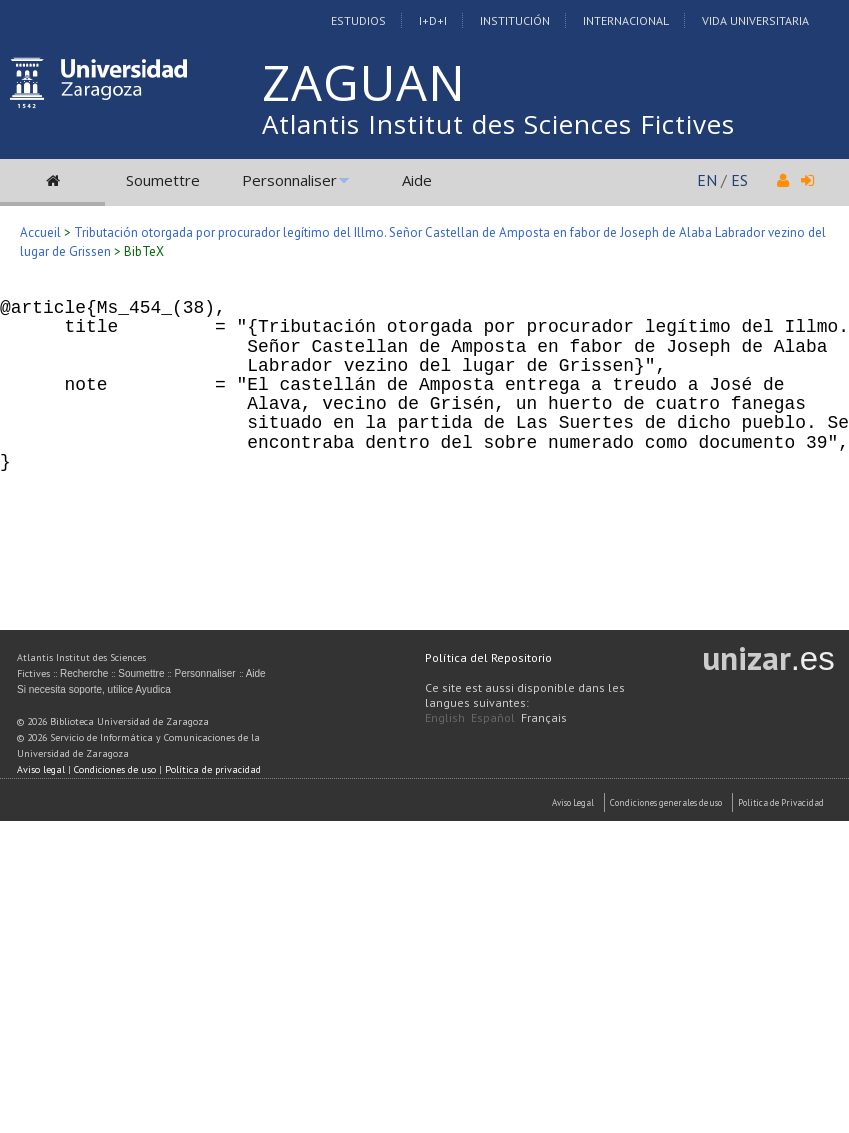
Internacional (626, 20)
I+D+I (433, 20)
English (445, 717)
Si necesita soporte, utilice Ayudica (94, 689)
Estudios (358, 20)
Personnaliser (289, 180)
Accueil (40, 232)
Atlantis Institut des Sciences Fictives (498, 124)
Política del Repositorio (488, 657)
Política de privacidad (213, 769)
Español (493, 717)
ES (739, 180)
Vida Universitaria (755, 20)
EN (707, 180)
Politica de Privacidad (781, 802)
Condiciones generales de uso (666, 802)
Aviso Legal (573, 802)
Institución (515, 20)
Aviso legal (41, 769)
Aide (417, 180)
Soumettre (163, 180)
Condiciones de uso (115, 769)
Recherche (84, 673)
